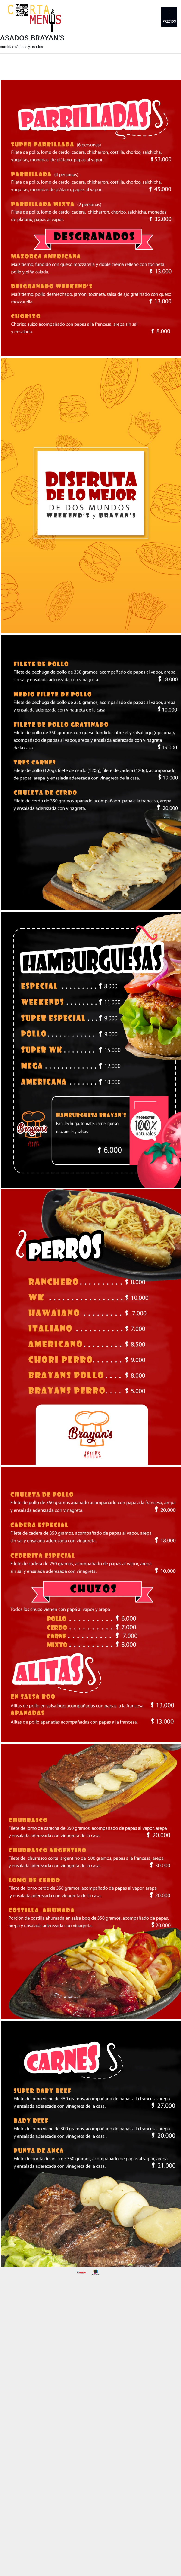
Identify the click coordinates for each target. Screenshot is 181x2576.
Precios (169, 21)
